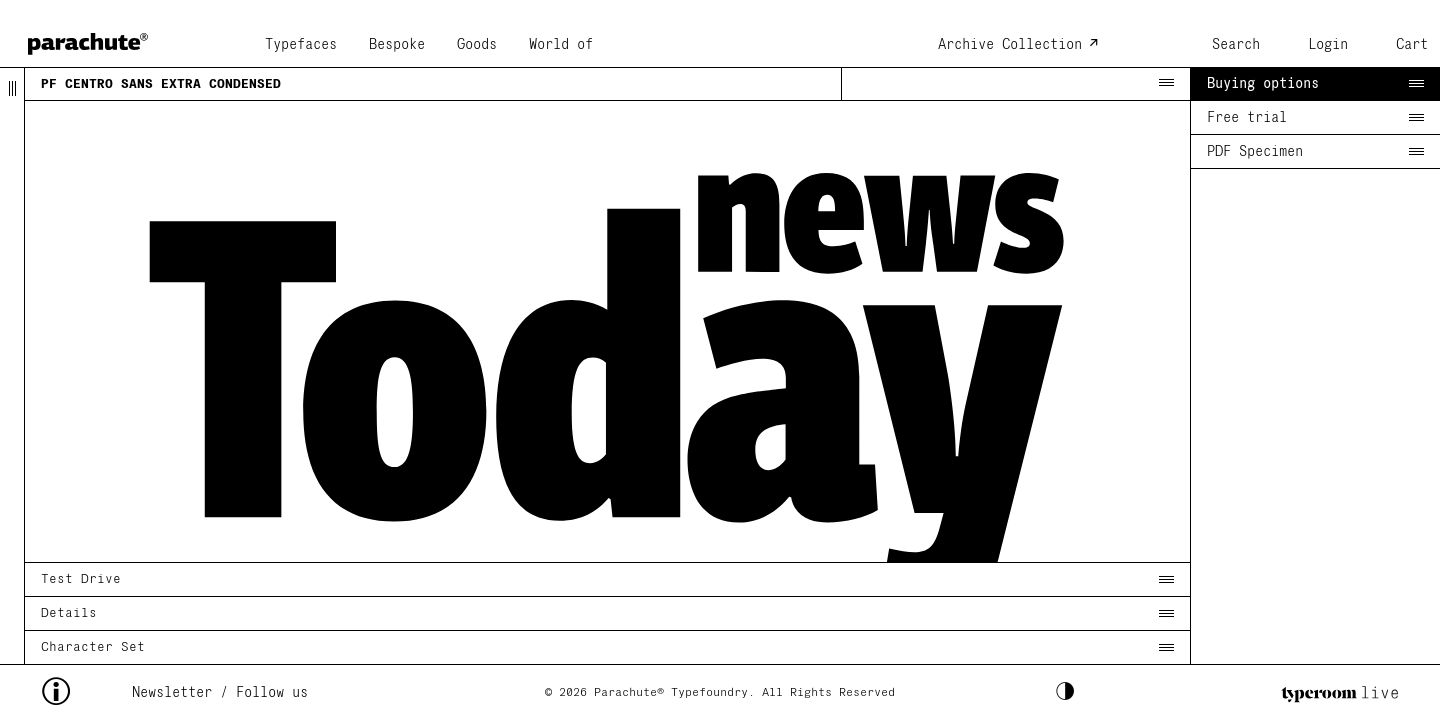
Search (1236, 45)
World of (561, 45)
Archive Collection (1010, 45)
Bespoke (397, 45)
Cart (1412, 45)
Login (1328, 45)
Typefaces (301, 45)
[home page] (88, 37)
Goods (477, 45)
